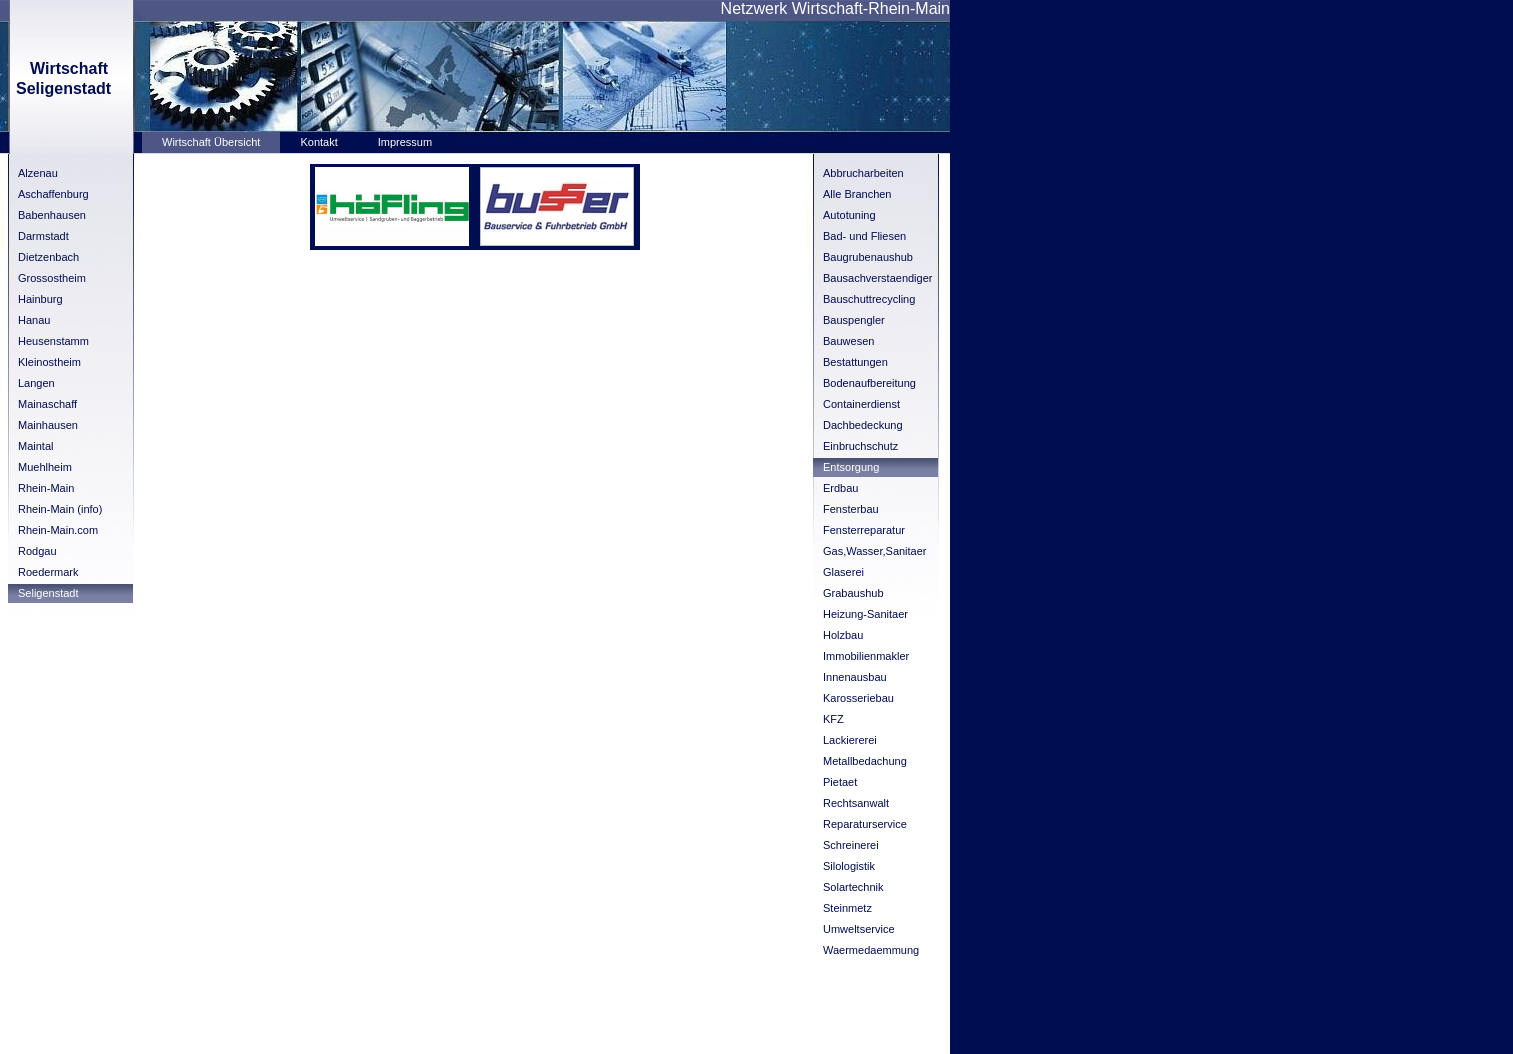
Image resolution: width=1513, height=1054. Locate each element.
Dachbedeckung (863, 425)
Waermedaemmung (871, 950)
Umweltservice (859, 929)
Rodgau (37, 551)
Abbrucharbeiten (863, 173)
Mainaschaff (47, 404)
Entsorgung (851, 467)
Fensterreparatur (864, 530)
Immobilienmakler (866, 656)
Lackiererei (850, 740)
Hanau (34, 320)
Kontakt (318, 142)
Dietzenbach (48, 257)
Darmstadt (43, 236)
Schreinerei (851, 845)
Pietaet (840, 782)
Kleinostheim (49, 362)
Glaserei (843, 572)
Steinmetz (847, 908)
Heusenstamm (53, 341)
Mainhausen (48, 425)
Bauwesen (848, 341)
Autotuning (849, 215)
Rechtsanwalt (856, 803)
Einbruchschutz (860, 446)
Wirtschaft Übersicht (211, 142)
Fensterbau (851, 509)
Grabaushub (853, 593)
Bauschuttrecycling (869, 299)
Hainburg (40, 299)
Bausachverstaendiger (877, 278)
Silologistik (849, 866)
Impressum (405, 142)
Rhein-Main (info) (60, 509)
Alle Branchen (857, 194)
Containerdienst (861, 404)
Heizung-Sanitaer (865, 614)
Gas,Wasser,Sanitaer (875, 551)
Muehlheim (45, 467)
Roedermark (48, 572)
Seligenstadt (48, 593)
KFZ (833, 719)
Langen (36, 383)
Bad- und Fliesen (864, 236)
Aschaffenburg (53, 194)
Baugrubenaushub (868, 257)
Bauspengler (854, 320)
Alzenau (38, 173)
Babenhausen (52, 215)
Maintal (35, 446)
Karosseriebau (858, 698)
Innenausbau (855, 677)
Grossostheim (52, 278)
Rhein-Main (46, 488)
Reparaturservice (865, 824)
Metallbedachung (865, 761)
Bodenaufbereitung (869, 383)
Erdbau (840, 488)
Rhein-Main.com (58, 530)
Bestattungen (855, 362)
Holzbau (843, 635)
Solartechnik (853, 887)
